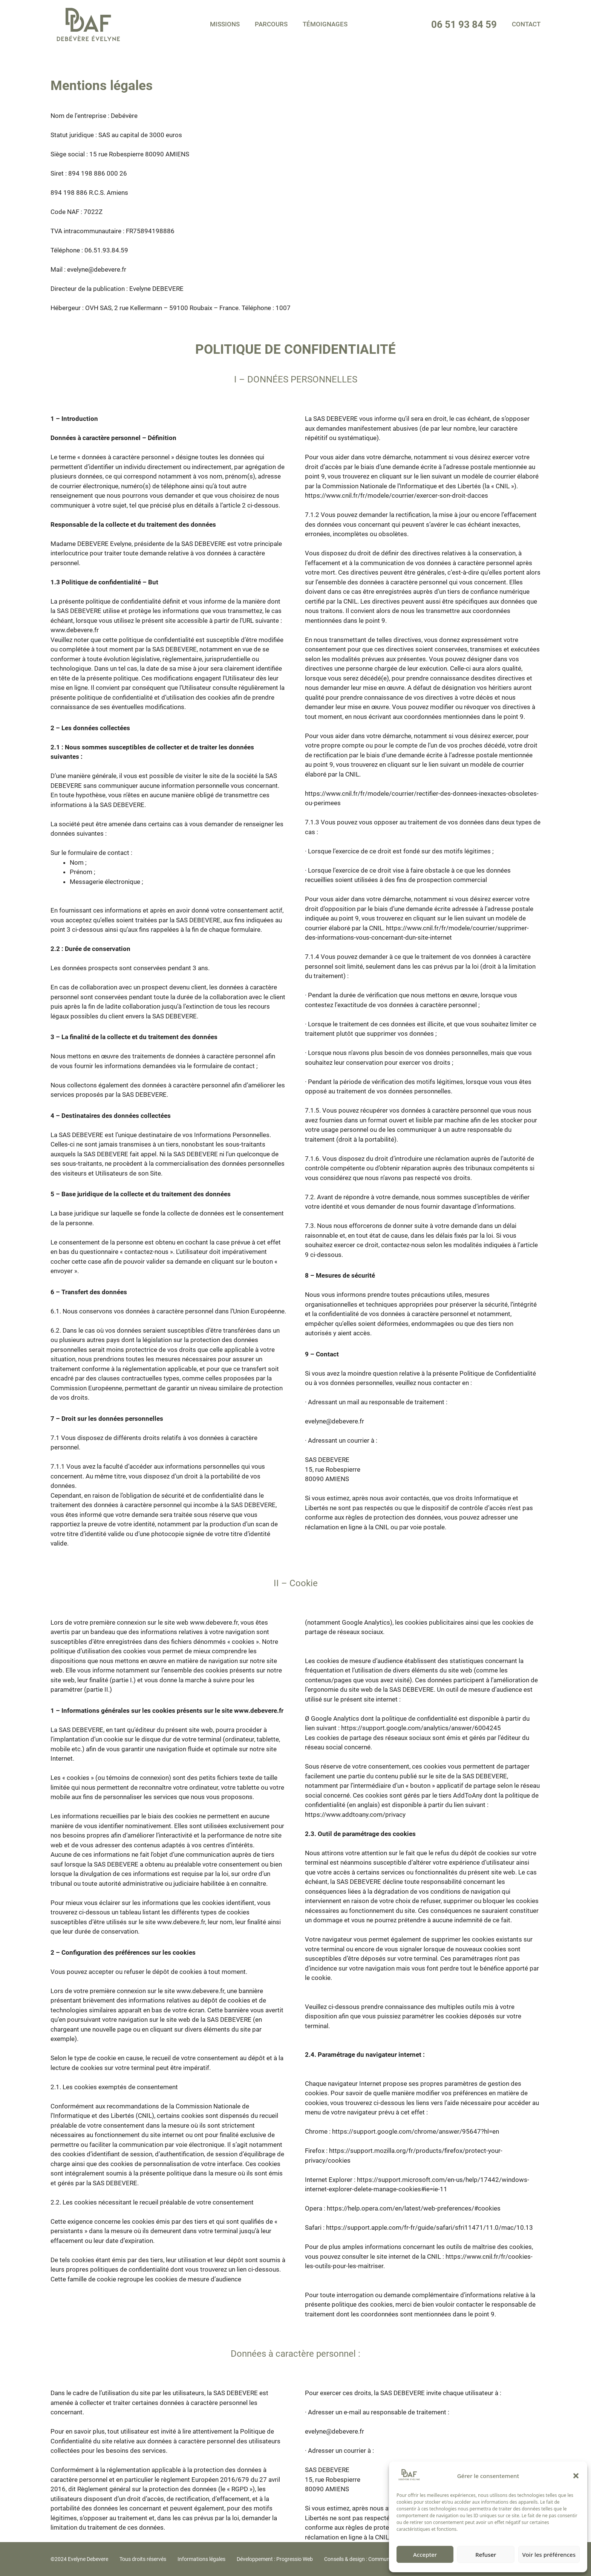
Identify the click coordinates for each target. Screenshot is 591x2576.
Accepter (425, 2554)
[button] (576, 2476)
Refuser (485, 2554)
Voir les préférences (549, 2554)
